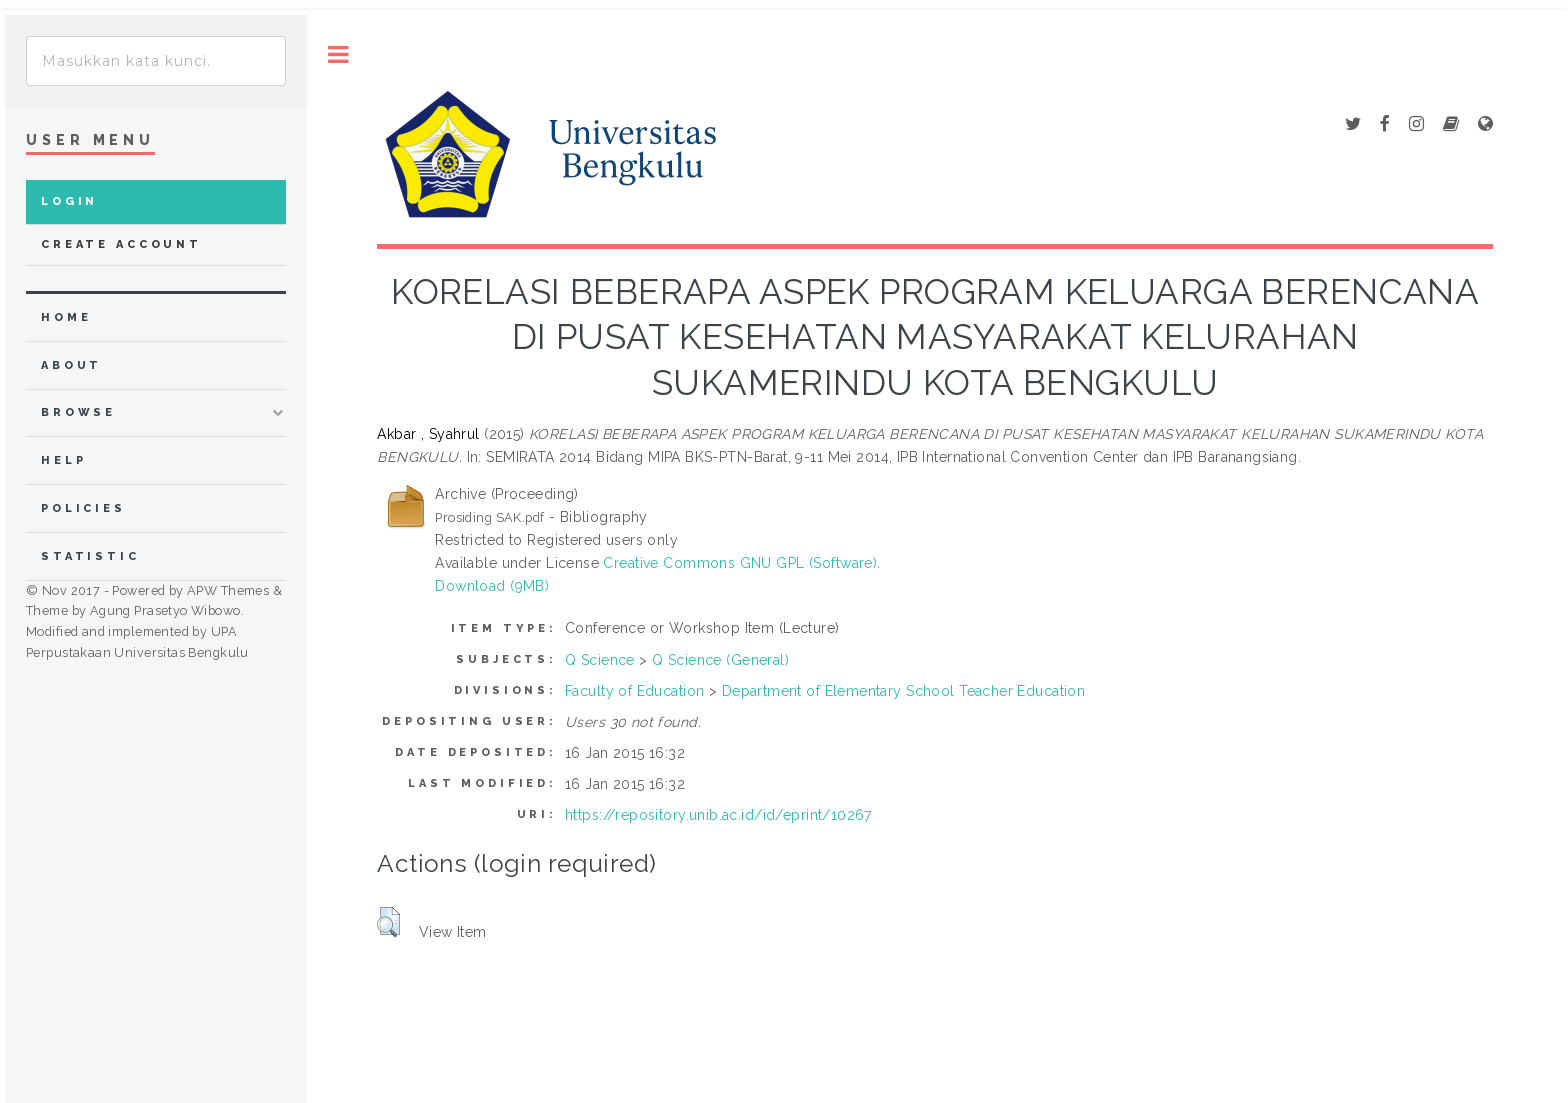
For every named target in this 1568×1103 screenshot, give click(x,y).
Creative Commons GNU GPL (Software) (740, 563)
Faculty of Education (634, 691)
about (71, 365)
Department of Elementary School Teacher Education (904, 691)
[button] (388, 922)
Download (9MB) (492, 586)
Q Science (600, 660)
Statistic (90, 556)
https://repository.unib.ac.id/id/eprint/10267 (718, 815)
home (66, 317)
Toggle (338, 54)
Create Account (121, 244)
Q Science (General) (720, 660)
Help (63, 460)
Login (69, 201)
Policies (83, 508)
